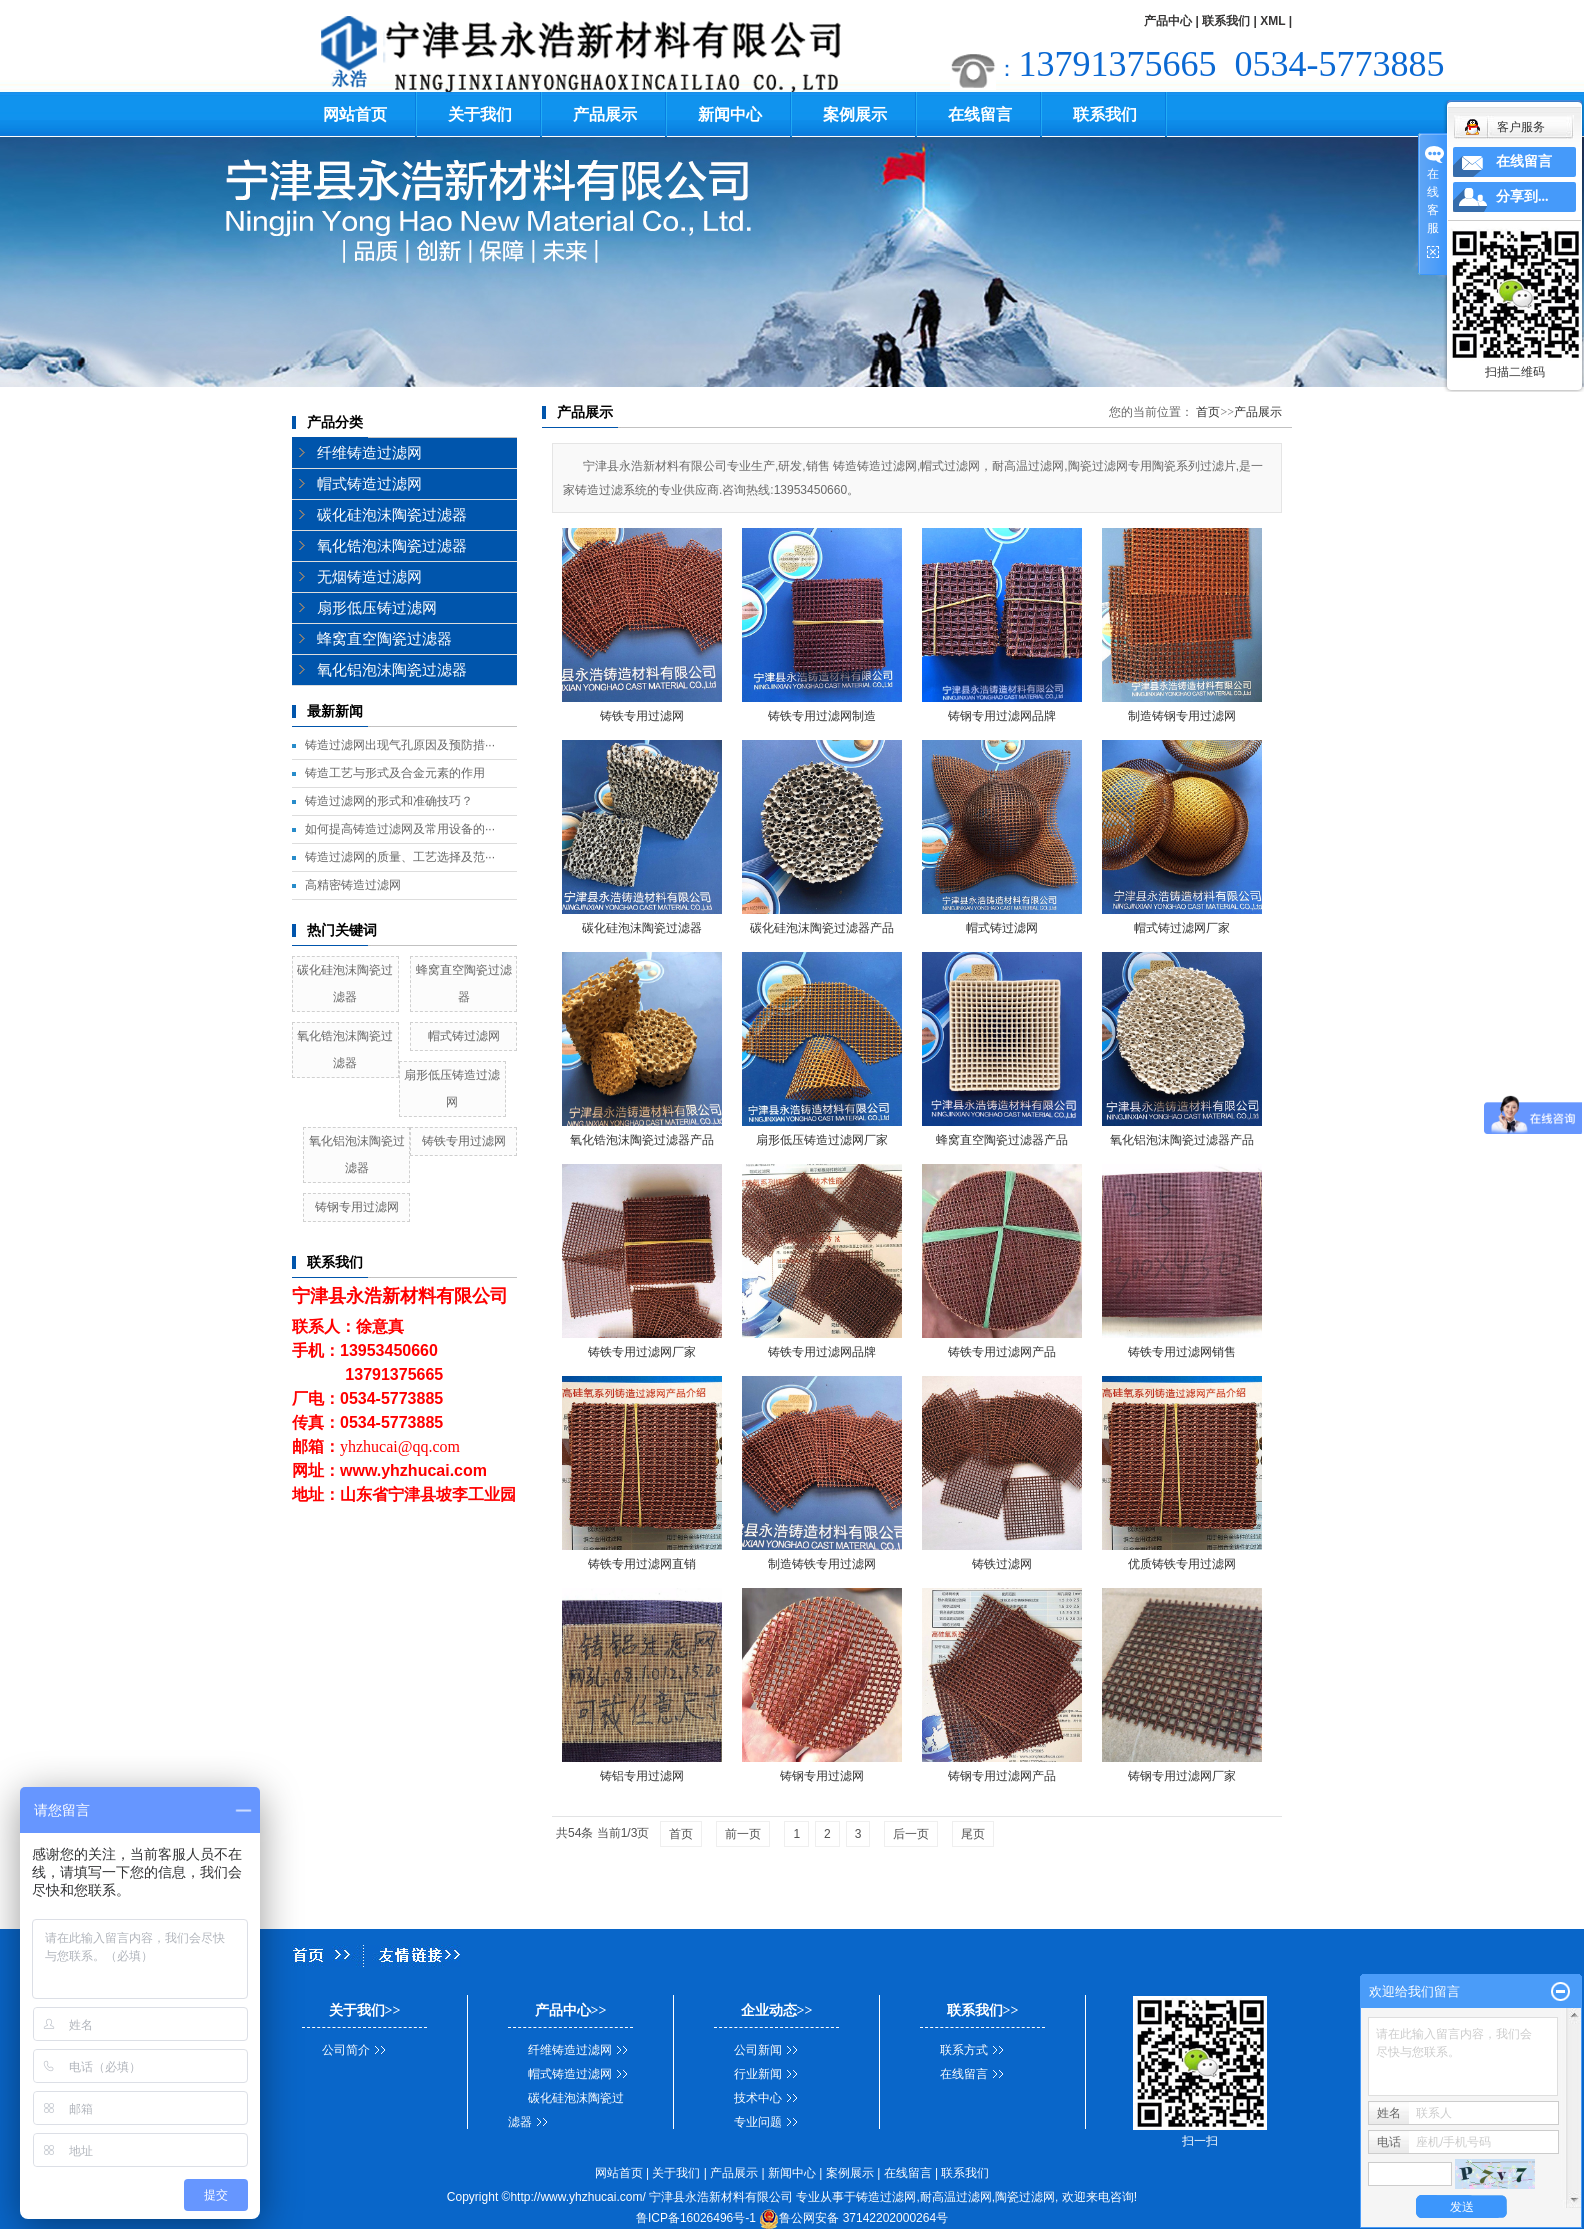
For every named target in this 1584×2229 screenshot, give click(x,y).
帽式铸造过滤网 (369, 484)
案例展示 (855, 114)
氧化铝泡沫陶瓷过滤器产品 (1182, 1140)
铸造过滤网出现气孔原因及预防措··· (400, 745)
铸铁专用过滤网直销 (642, 1564)
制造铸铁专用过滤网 (822, 1564)
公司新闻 (758, 2050)
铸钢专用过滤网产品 (1002, 1776)
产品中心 (1168, 21)
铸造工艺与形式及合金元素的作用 (395, 773)
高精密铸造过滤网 (353, 885)
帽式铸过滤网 (464, 1036)
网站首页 (355, 114)
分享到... (1522, 196)
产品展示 (605, 114)
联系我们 (1226, 21)
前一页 (743, 1834)
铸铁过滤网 (1002, 1564)
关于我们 (480, 114)
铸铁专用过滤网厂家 (642, 1352)
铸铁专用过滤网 (464, 1141)
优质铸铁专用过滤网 (1182, 1564)
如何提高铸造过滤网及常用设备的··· (400, 829)
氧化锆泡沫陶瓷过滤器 (392, 546)
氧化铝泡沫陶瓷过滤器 (392, 670)
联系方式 (964, 2050)
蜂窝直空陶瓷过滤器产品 (1002, 1140)
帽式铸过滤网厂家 (1182, 928)
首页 (1208, 412)
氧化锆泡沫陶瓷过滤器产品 (642, 1140)
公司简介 (346, 2050)
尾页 (973, 1834)
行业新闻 (758, 2074)
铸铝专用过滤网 (642, 1776)
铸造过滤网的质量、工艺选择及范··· (400, 857)
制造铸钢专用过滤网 (1182, 716)
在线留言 (980, 114)
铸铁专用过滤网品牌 (822, 1352)
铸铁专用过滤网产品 (1002, 1352)
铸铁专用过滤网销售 (1182, 1352)
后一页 (911, 1834)
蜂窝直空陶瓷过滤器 (384, 639)
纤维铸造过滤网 (369, 453)
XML (1272, 21)
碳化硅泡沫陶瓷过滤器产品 (822, 928)
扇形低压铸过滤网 (377, 608)
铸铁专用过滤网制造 (822, 716)
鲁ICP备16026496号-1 (696, 2218)
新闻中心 (730, 114)
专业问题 (758, 2122)
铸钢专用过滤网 (357, 1207)
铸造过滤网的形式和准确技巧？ (389, 801)
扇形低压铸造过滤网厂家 (822, 1140)
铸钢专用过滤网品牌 (1002, 716)
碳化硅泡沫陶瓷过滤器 (392, 515)
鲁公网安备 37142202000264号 (853, 2218)
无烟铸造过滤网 (369, 577)
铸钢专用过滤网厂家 (1182, 1776)
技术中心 (758, 2098)
